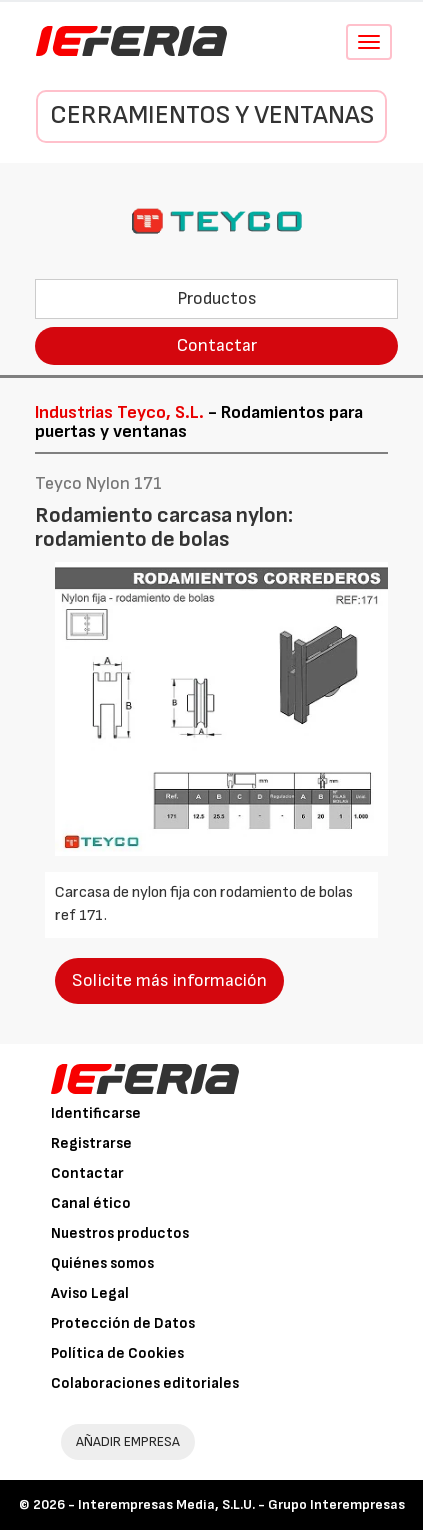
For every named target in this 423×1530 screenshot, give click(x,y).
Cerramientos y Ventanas (212, 115)
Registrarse (91, 1143)
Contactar (217, 345)
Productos (217, 298)
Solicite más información (169, 980)
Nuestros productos (120, 1233)
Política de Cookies (117, 1353)
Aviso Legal (90, 1293)
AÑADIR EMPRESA (128, 1441)
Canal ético (91, 1203)
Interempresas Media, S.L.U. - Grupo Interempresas (241, 1504)
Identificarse (96, 1113)
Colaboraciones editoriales (145, 1383)
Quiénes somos (102, 1263)
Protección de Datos (123, 1323)
